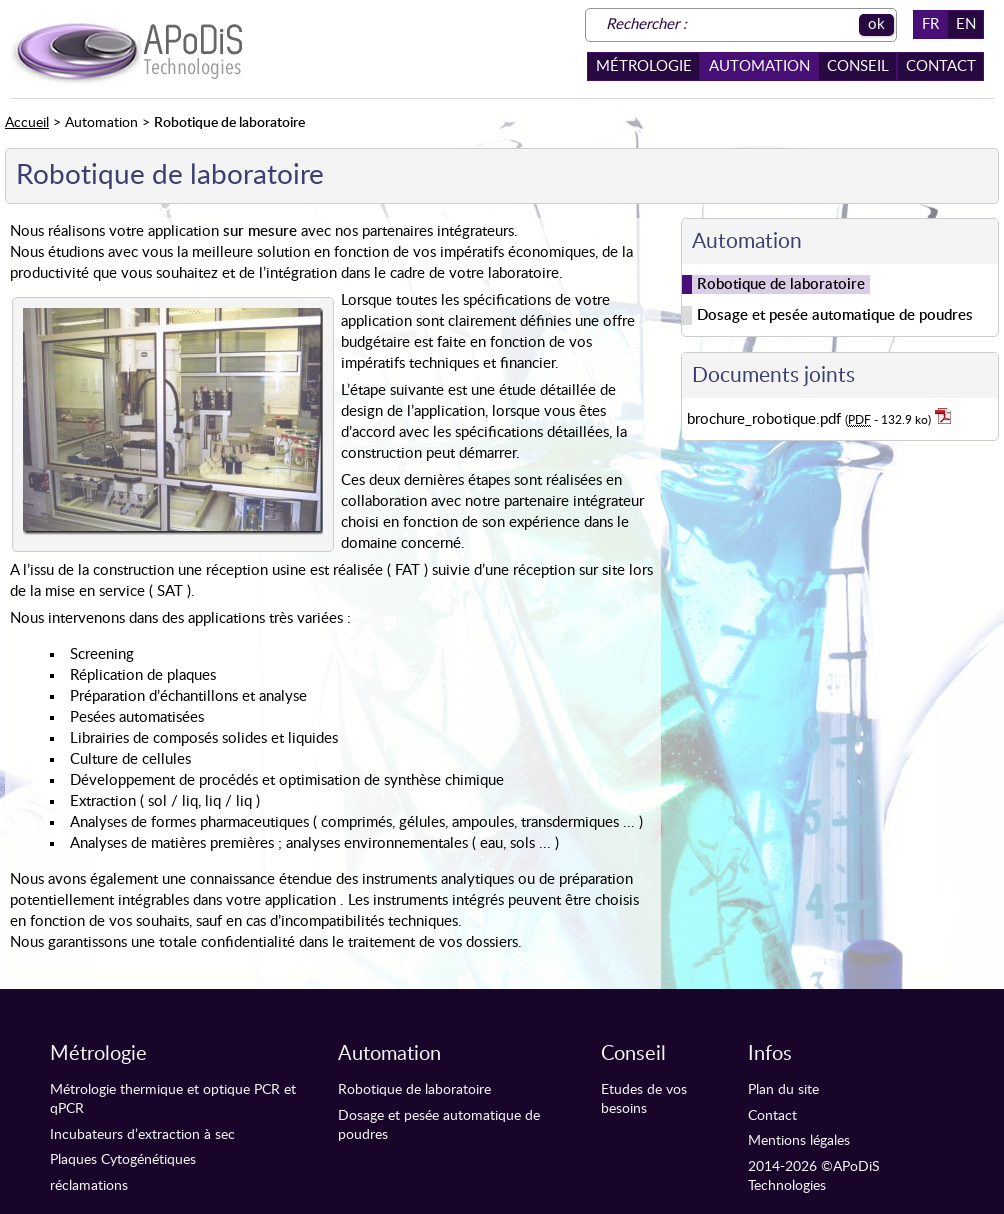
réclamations (89, 1186)
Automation (759, 66)
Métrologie (644, 66)
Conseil (858, 66)
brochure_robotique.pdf (819, 418)
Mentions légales (799, 1141)
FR (930, 24)
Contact (941, 66)
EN (966, 24)
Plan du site (783, 1090)
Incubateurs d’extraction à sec (142, 1135)
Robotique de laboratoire (414, 1090)
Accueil (27, 123)
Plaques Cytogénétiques (123, 1160)
